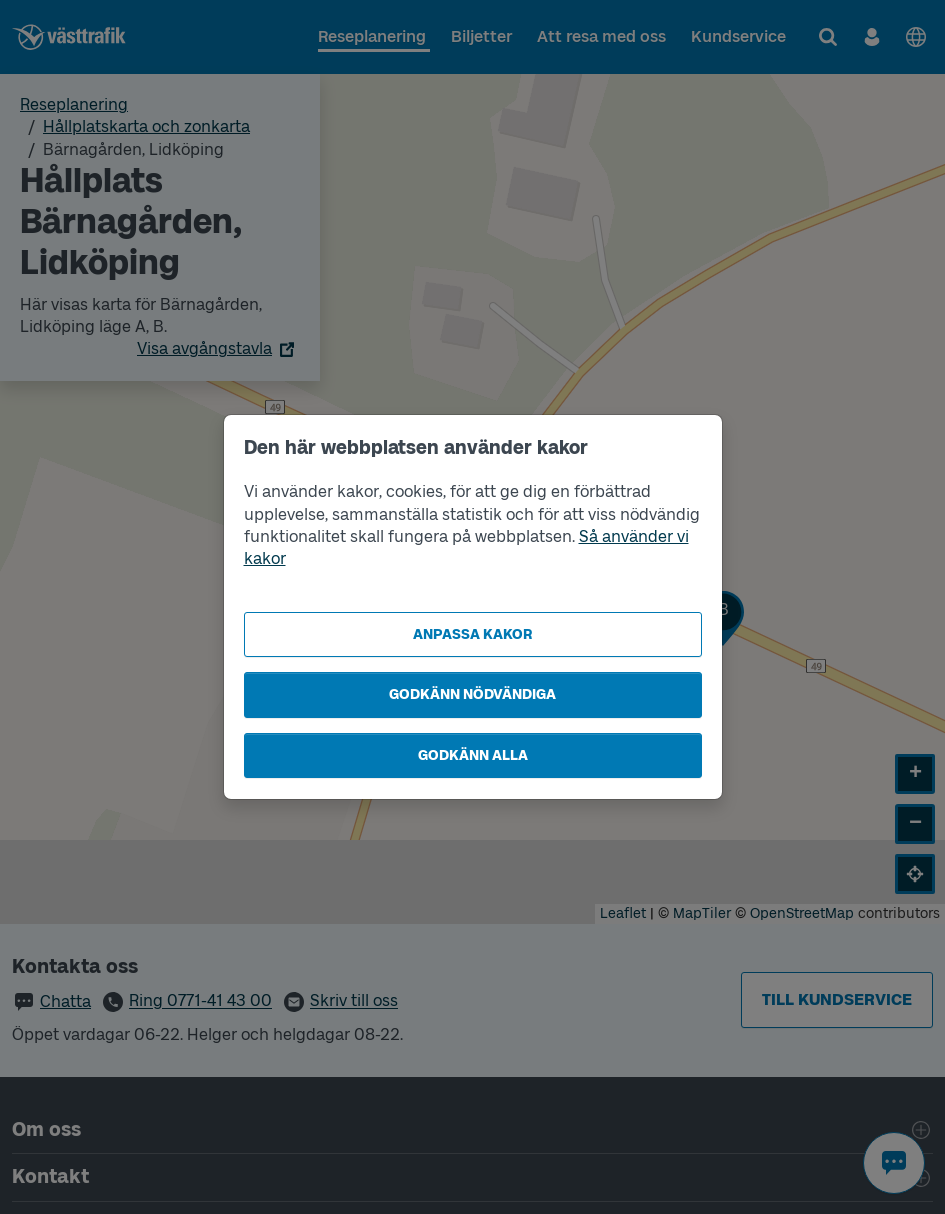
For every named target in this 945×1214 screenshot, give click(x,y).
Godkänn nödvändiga (472, 694)
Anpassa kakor (472, 634)
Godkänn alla (473, 755)
